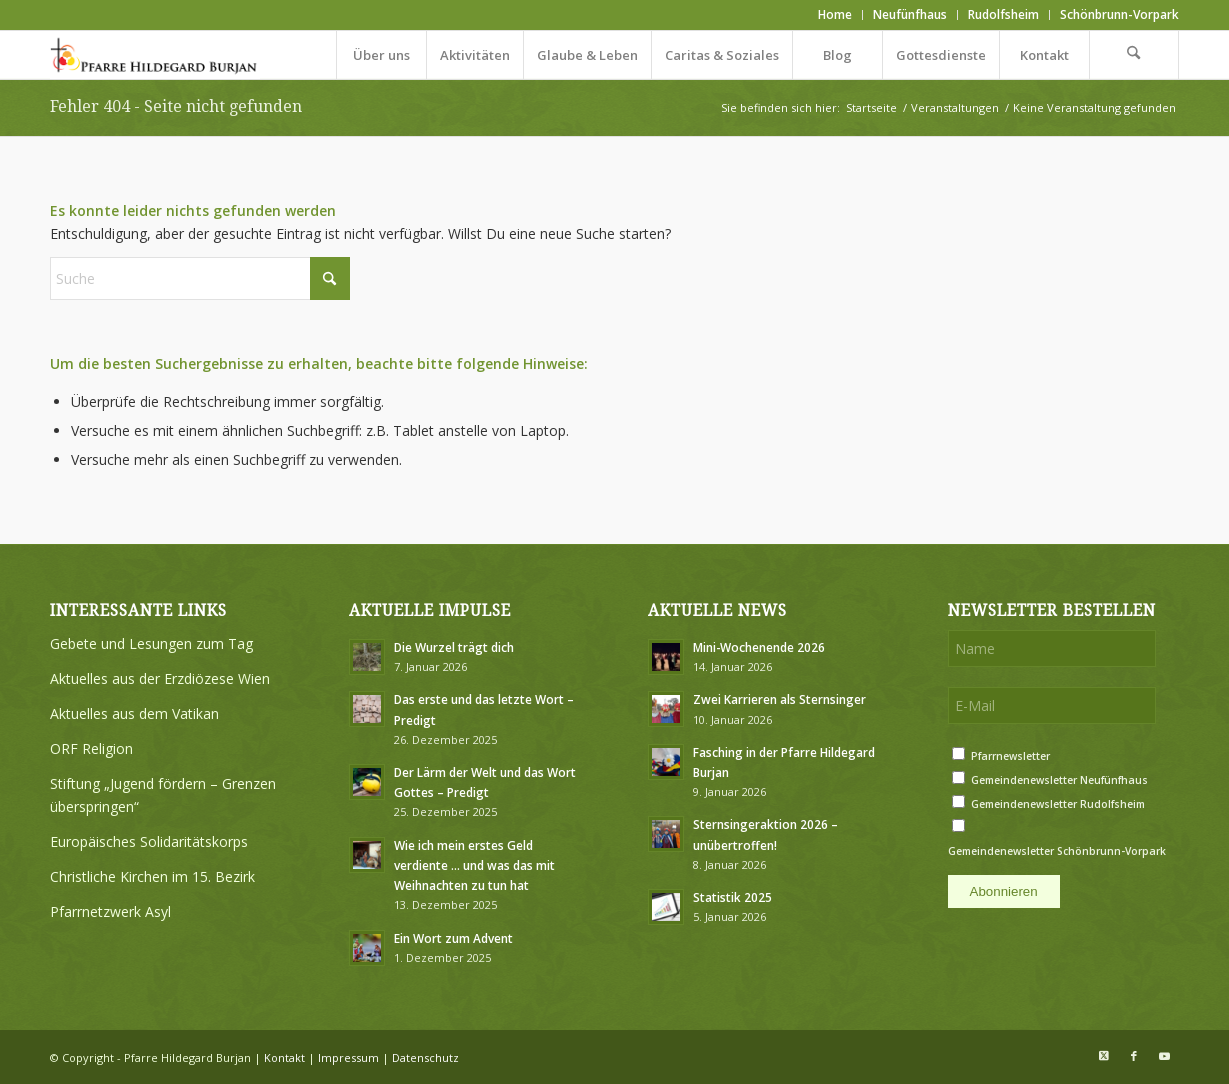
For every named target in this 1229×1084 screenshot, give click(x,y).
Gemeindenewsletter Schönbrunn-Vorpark (1057, 851)
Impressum (348, 1057)
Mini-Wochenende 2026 (759, 647)
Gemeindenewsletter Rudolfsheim (1058, 804)
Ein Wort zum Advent (453, 938)
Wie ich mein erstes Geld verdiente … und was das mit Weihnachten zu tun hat (474, 865)
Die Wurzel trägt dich (454, 647)
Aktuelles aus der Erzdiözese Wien (160, 678)
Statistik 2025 (732, 897)
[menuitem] (835, 15)
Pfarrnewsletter (1010, 756)
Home (835, 14)
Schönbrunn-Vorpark (1119, 14)
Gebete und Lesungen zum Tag (151, 643)
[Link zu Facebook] (1134, 1056)
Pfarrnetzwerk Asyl (110, 911)
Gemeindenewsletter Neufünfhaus (1059, 780)
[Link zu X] (1104, 1056)
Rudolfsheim (1003, 14)
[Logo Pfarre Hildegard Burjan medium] (155, 55)
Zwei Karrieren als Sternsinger (779, 699)
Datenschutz (425, 1057)
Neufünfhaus (910, 14)
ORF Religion (91, 748)
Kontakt (284, 1057)
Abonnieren (1004, 891)
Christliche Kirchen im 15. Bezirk (152, 876)
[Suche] (1134, 55)
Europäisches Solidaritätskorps (149, 841)
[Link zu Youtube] (1164, 1056)
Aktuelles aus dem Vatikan (134, 713)
